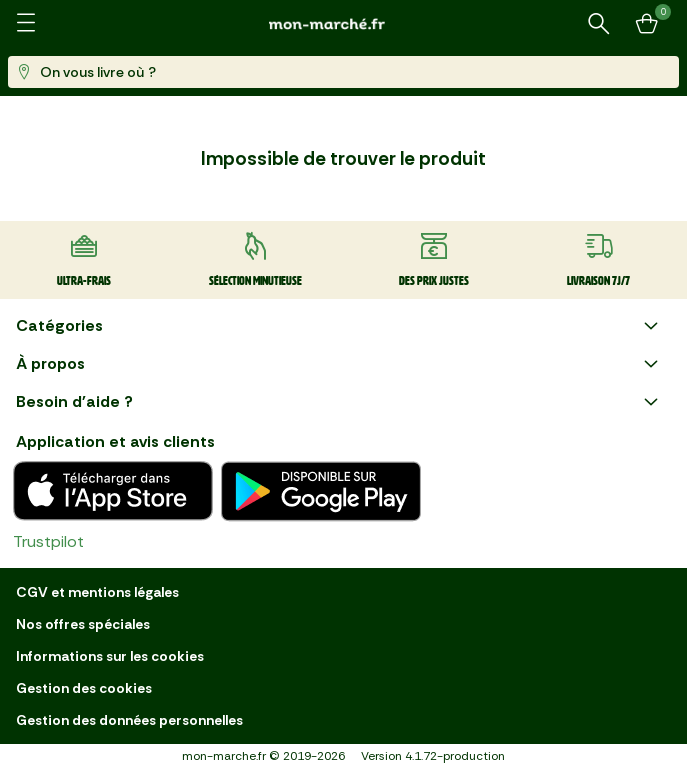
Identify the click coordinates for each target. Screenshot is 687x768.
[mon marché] (344, 23)
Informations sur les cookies (110, 656)
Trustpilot (48, 541)
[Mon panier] (647, 24)
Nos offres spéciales (83, 624)
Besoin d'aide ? (339, 402)
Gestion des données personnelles (129, 720)
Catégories (339, 326)
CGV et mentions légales (97, 592)
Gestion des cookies (84, 688)
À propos (339, 364)
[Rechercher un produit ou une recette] (599, 24)
